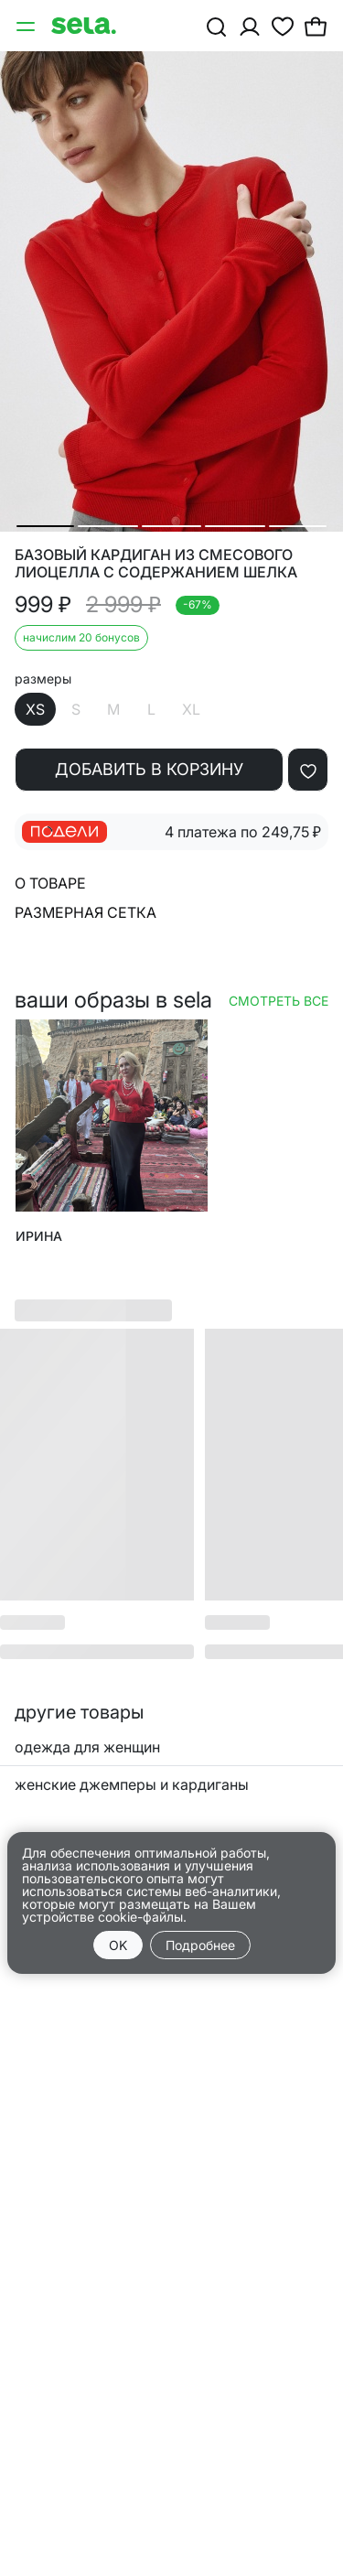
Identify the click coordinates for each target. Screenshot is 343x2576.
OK (118, 1945)
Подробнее (200, 1945)
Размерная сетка (85, 912)
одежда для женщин (87, 1747)
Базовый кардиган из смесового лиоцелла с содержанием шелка (156, 563)
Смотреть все (278, 1000)
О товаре (50, 883)
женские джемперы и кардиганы (132, 1784)
